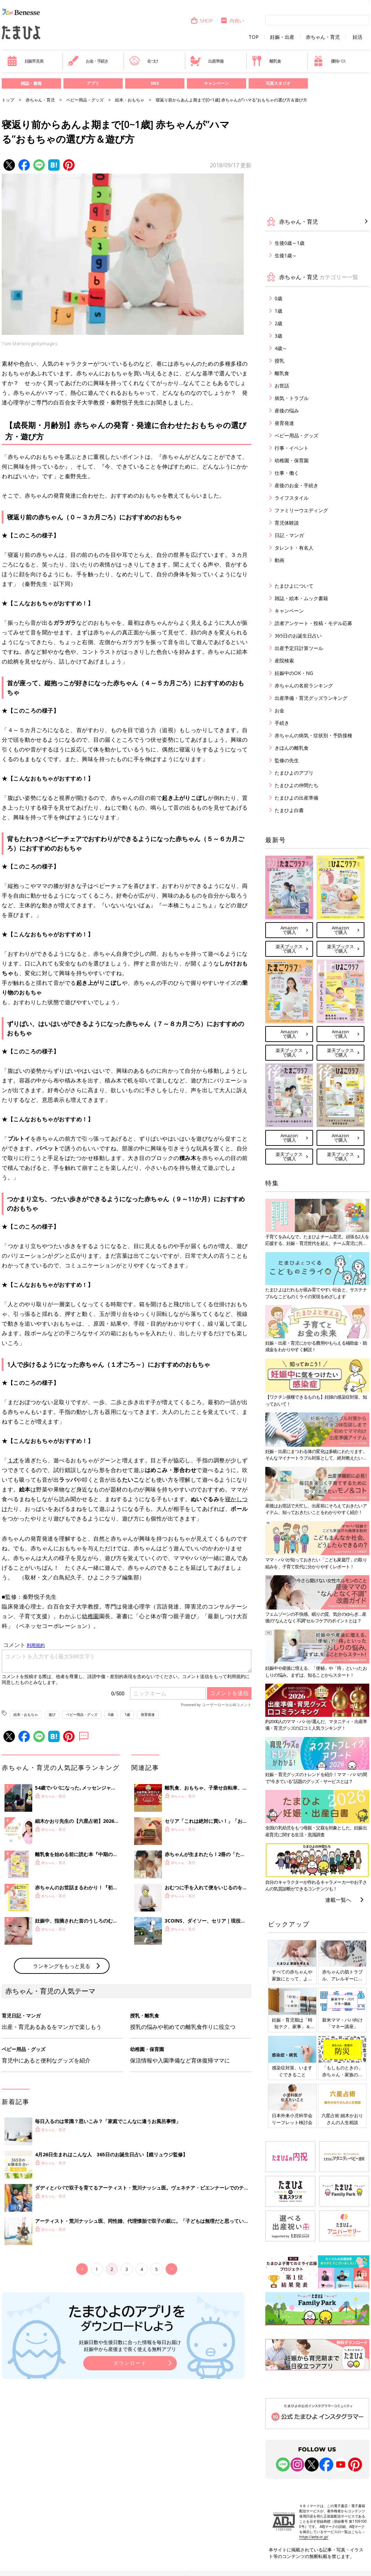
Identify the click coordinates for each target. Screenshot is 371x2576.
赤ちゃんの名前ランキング (304, 685)
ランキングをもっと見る (61, 2080)
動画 (279, 560)
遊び (52, 1714)
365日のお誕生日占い (298, 635)
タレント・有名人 (294, 547)
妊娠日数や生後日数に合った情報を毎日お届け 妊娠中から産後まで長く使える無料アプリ (130, 2460)
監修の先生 (287, 760)
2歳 (278, 323)
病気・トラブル (292, 398)
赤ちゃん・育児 (323, 37)
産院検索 (284, 660)
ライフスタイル (292, 497)
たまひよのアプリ (294, 772)
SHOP (201, 20)
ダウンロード (130, 2477)
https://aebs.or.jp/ (313, 2536)
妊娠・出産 (282, 37)
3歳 (278, 335)
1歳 (127, 1714)
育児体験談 (287, 522)
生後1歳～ (286, 255)
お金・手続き (88, 61)
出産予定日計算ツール (299, 648)
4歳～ (281, 348)
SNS (154, 83)
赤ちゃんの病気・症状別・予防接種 (313, 735)
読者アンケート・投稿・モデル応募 (313, 623)
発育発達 (148, 1714)
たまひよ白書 (289, 810)
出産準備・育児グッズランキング (311, 698)
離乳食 (266, 61)
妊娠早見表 (25, 61)
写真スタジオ (278, 83)
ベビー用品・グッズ (85, 100)
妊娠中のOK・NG (294, 673)
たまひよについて (294, 585)
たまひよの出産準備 (296, 797)
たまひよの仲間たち (296, 785)
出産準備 (206, 61)
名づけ (143, 61)
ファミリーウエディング (301, 510)
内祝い (232, 20)
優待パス (329, 61)
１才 (13, 1460)
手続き (282, 723)
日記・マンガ (289, 535)
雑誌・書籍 (31, 83)
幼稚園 (90, 1616)
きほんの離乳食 (292, 748)
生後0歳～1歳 (289, 243)
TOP (254, 37)
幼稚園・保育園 (292, 460)
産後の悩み (287, 410)
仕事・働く (287, 473)
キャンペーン (216, 83)
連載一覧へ (338, 1899)
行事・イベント (292, 448)
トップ (8, 100)
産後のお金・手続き (296, 485)
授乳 (279, 360)
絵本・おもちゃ (129, 100)
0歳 (111, 1714)
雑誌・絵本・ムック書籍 (301, 598)
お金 (279, 710)
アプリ (93, 83)
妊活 (357, 37)
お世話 (282, 385)
